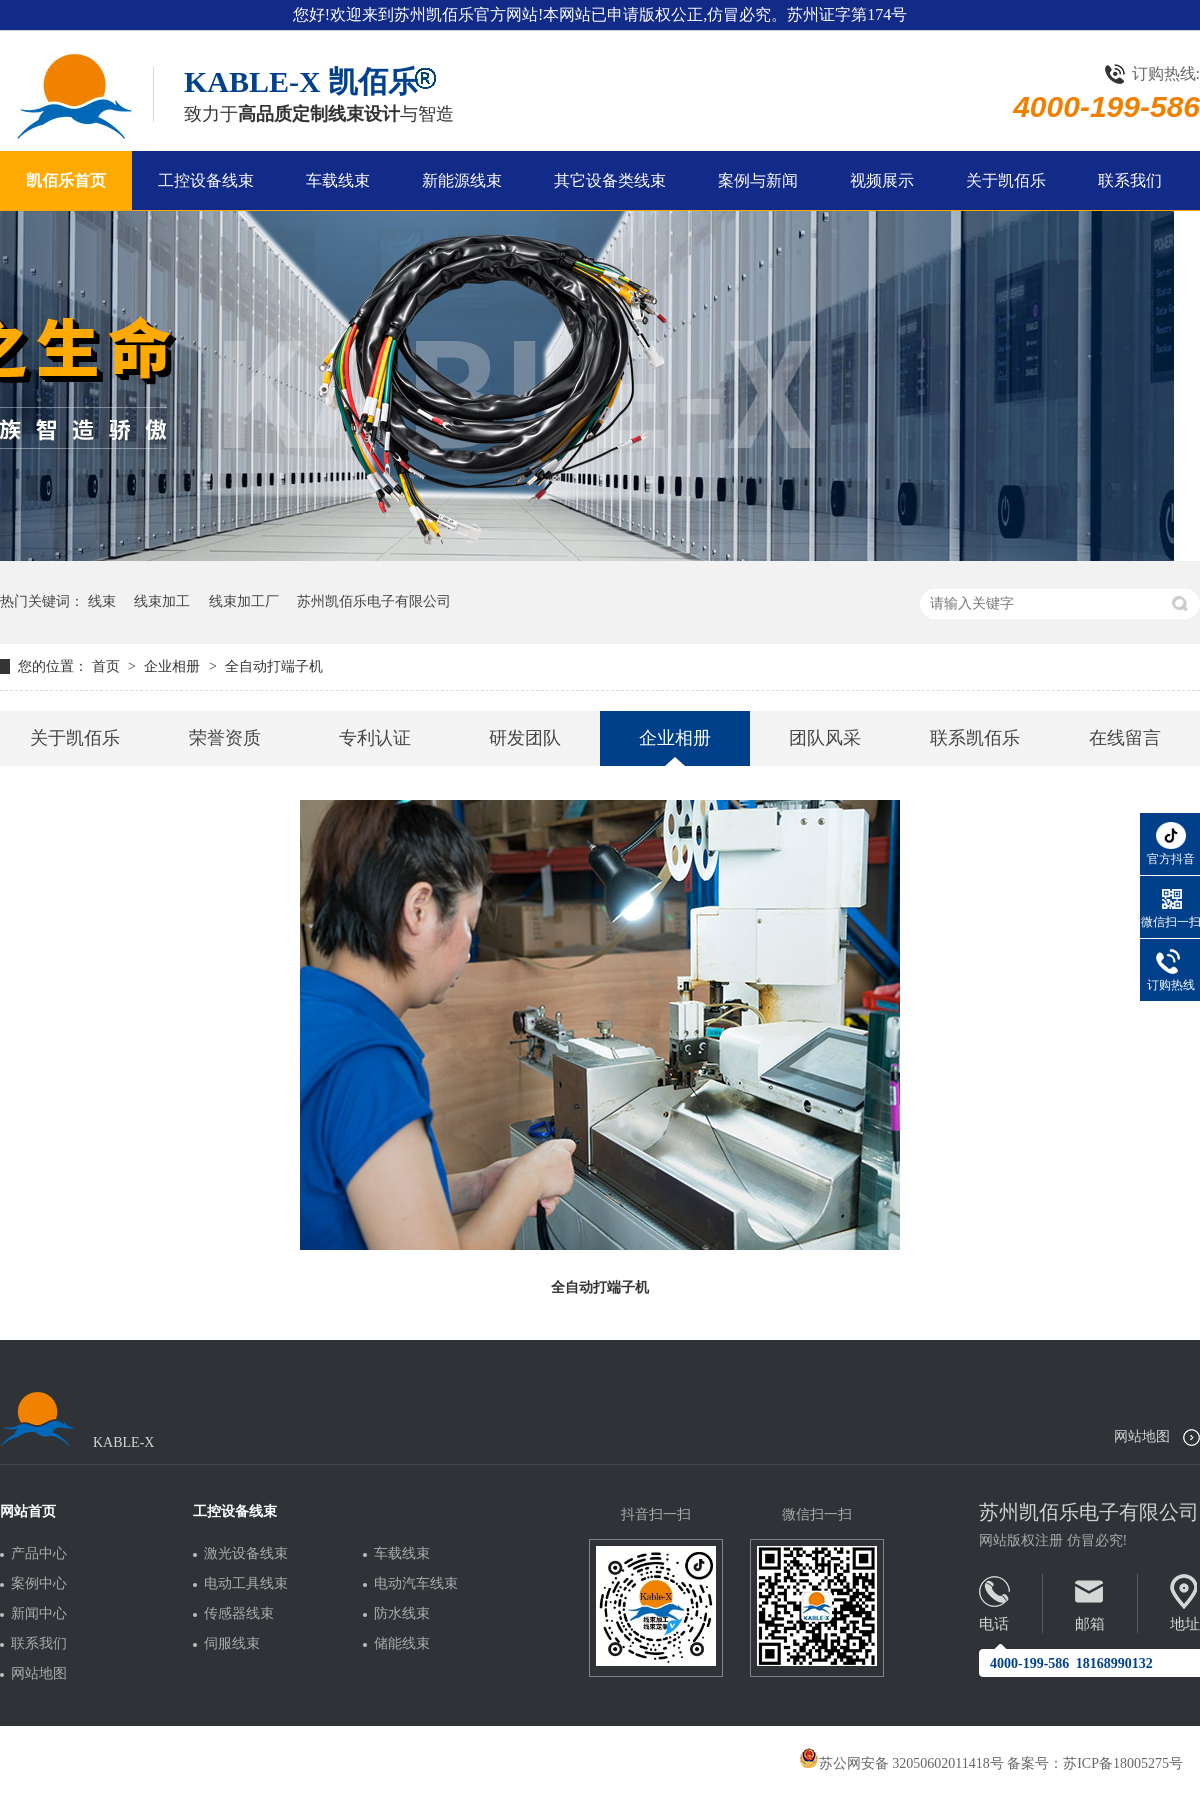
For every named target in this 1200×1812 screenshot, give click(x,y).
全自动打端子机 (274, 666)
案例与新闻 (758, 180)
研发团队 (525, 738)
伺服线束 (232, 1644)
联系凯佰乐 (975, 738)
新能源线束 (462, 180)
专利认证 (375, 738)
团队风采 (825, 738)
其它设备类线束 (610, 180)
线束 (102, 601)
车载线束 (338, 180)
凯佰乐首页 (66, 180)
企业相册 (174, 666)
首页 (108, 666)
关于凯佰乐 (1006, 180)
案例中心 (39, 1584)
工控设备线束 (206, 180)
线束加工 (162, 601)
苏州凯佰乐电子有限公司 (374, 601)
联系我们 (1130, 180)
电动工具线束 (246, 1584)
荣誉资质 (225, 738)
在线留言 (1125, 738)
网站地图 (1142, 1436)
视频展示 (882, 180)
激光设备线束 (246, 1554)
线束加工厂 (244, 601)
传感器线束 (239, 1614)
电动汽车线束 (416, 1584)
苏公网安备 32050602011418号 (901, 1763)
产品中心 (39, 1554)
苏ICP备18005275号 (1123, 1763)
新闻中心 (39, 1614)
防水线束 (402, 1614)
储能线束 (402, 1644)
